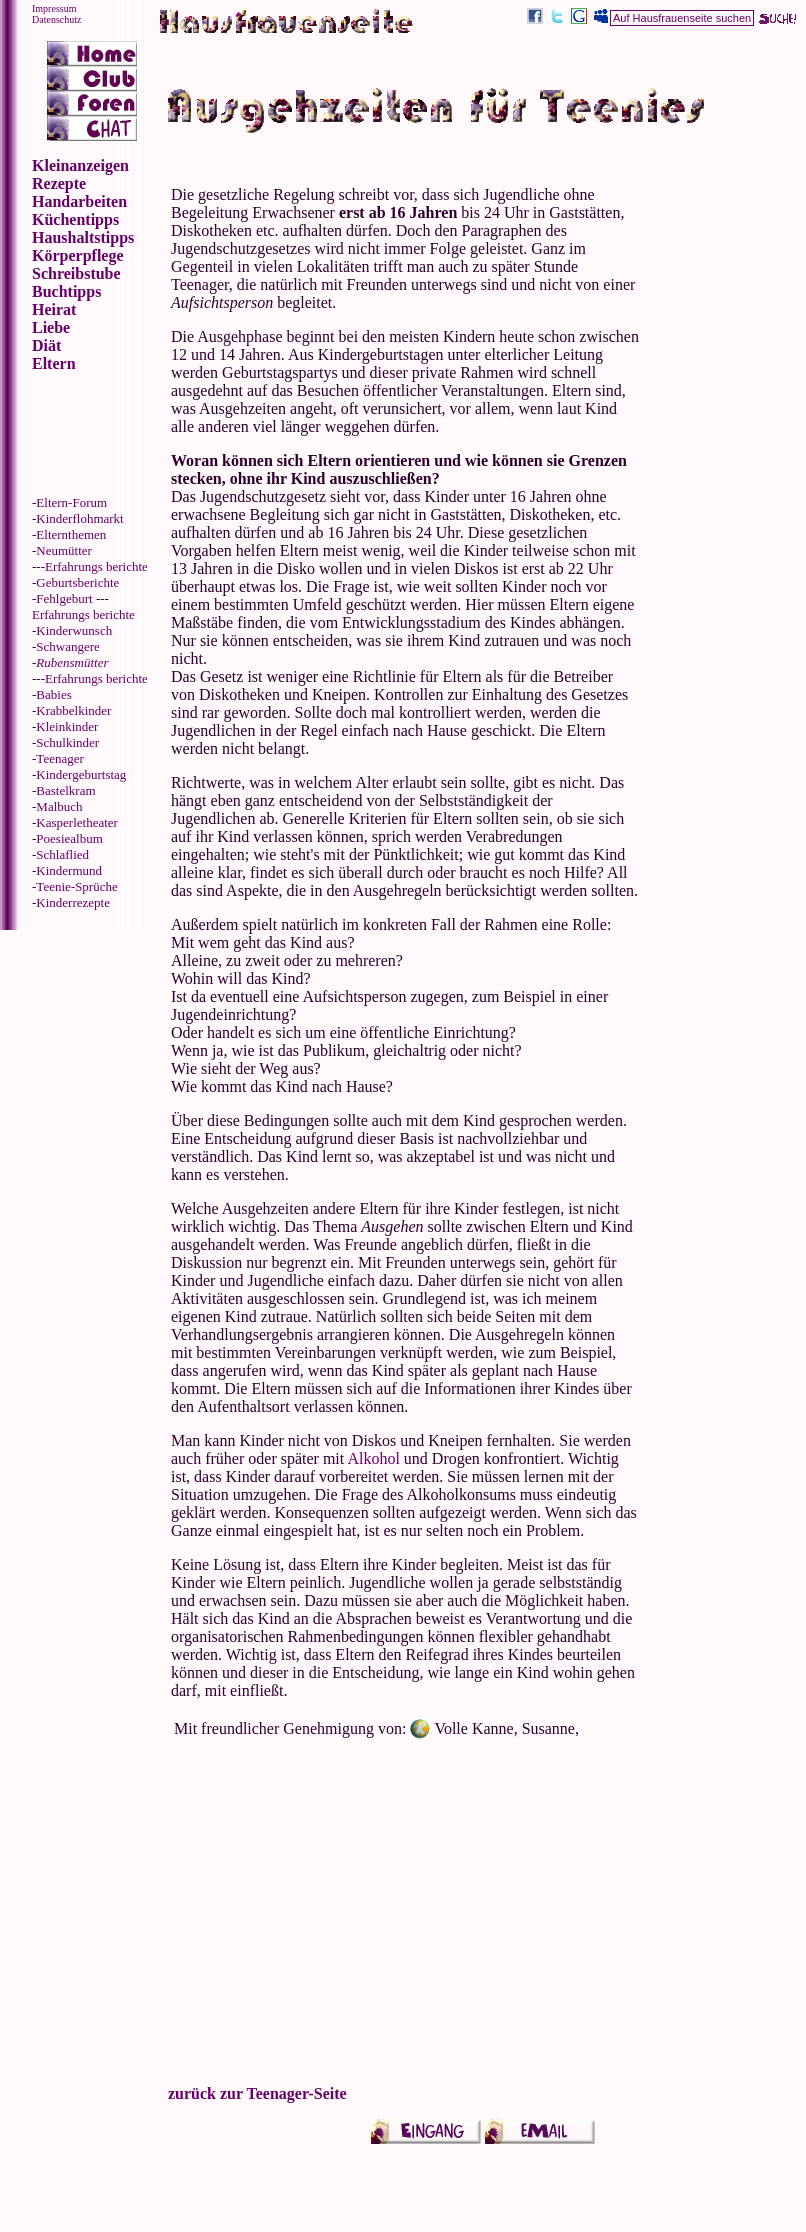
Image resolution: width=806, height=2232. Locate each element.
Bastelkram (65, 790)
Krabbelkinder (73, 710)
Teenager (59, 758)
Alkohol (373, 1458)
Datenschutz (56, 19)
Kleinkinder (67, 726)
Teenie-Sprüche (76, 886)
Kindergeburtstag (81, 774)
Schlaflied (62, 854)
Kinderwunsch (74, 630)
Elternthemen (71, 534)
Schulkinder (67, 742)
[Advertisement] (723, 520)
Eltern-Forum (71, 502)
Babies (53, 694)
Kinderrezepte (73, 902)
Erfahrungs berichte (96, 566)
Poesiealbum (69, 838)
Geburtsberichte (77, 582)
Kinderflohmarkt (79, 518)
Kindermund (69, 870)
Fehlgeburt (64, 598)
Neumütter (64, 550)
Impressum (54, 8)
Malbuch (59, 806)
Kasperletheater (77, 822)
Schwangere (68, 646)
